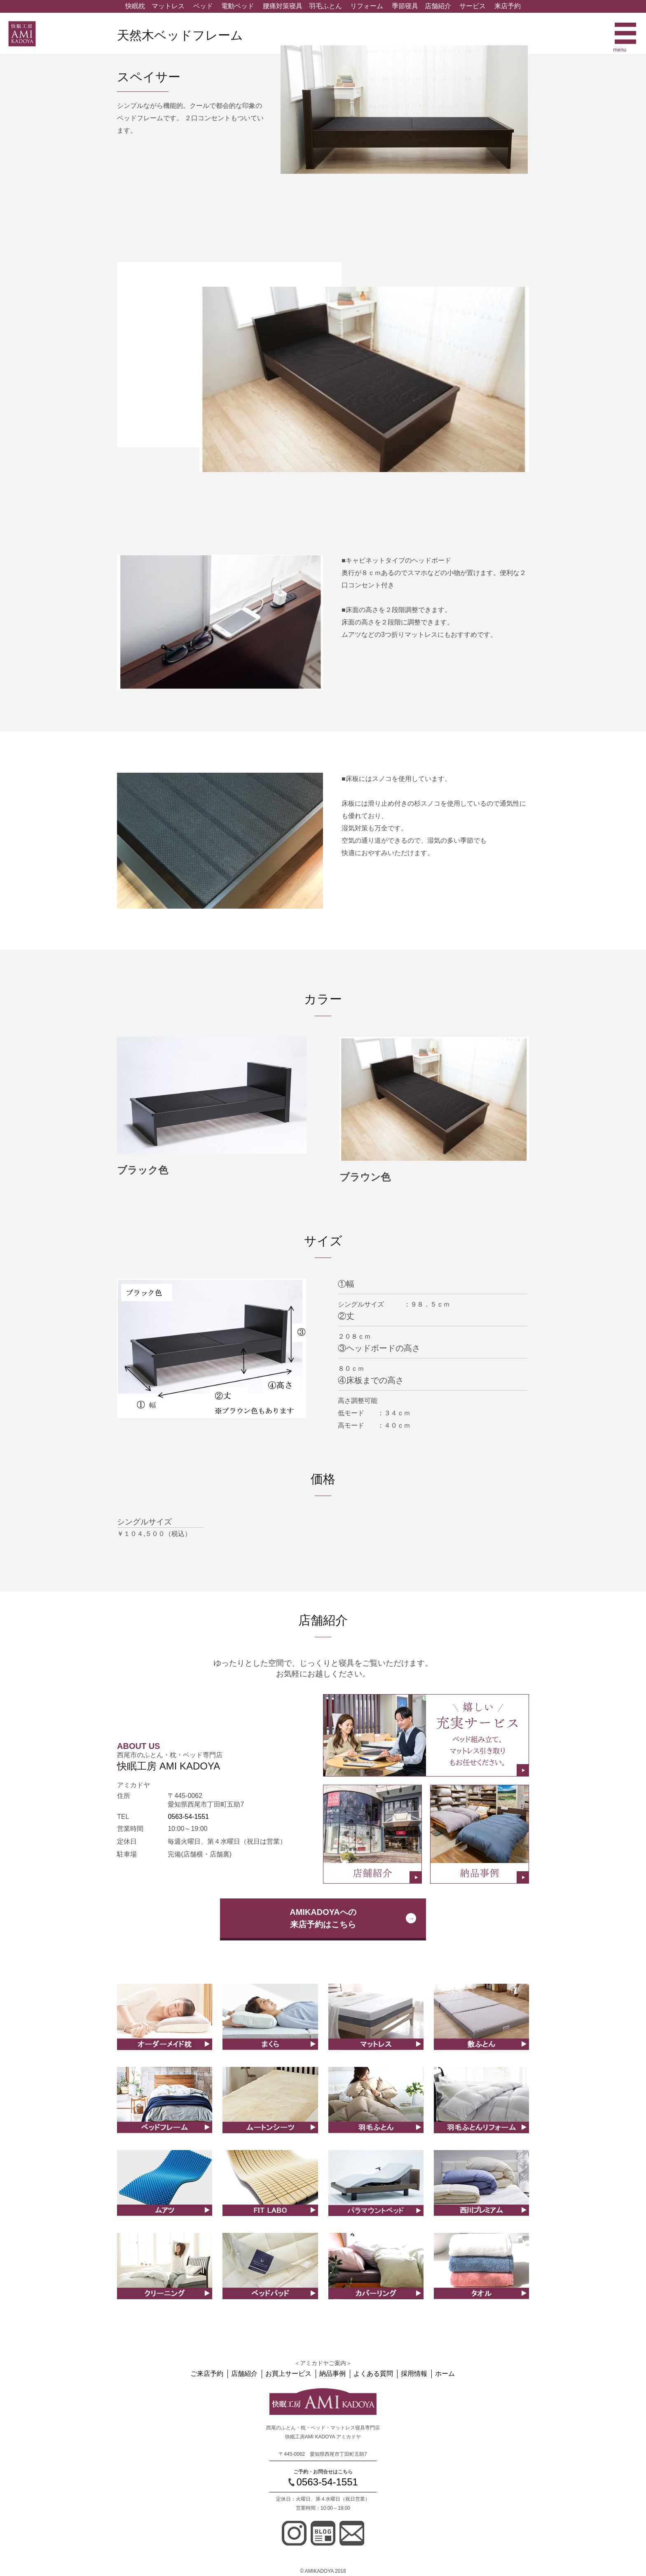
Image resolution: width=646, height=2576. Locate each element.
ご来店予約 (209, 2373)
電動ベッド (237, 5)
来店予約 (507, 5)
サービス (472, 5)
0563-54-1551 (188, 1816)
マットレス (168, 5)
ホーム (443, 2373)
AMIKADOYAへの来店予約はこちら (323, 1918)
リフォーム (366, 5)
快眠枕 (135, 5)
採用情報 (413, 2373)
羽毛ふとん (325, 5)
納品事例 (333, 2373)
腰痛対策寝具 (282, 5)
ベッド (203, 5)
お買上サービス (290, 2373)
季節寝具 (405, 5)
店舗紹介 (438, 5)
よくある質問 (373, 2373)
